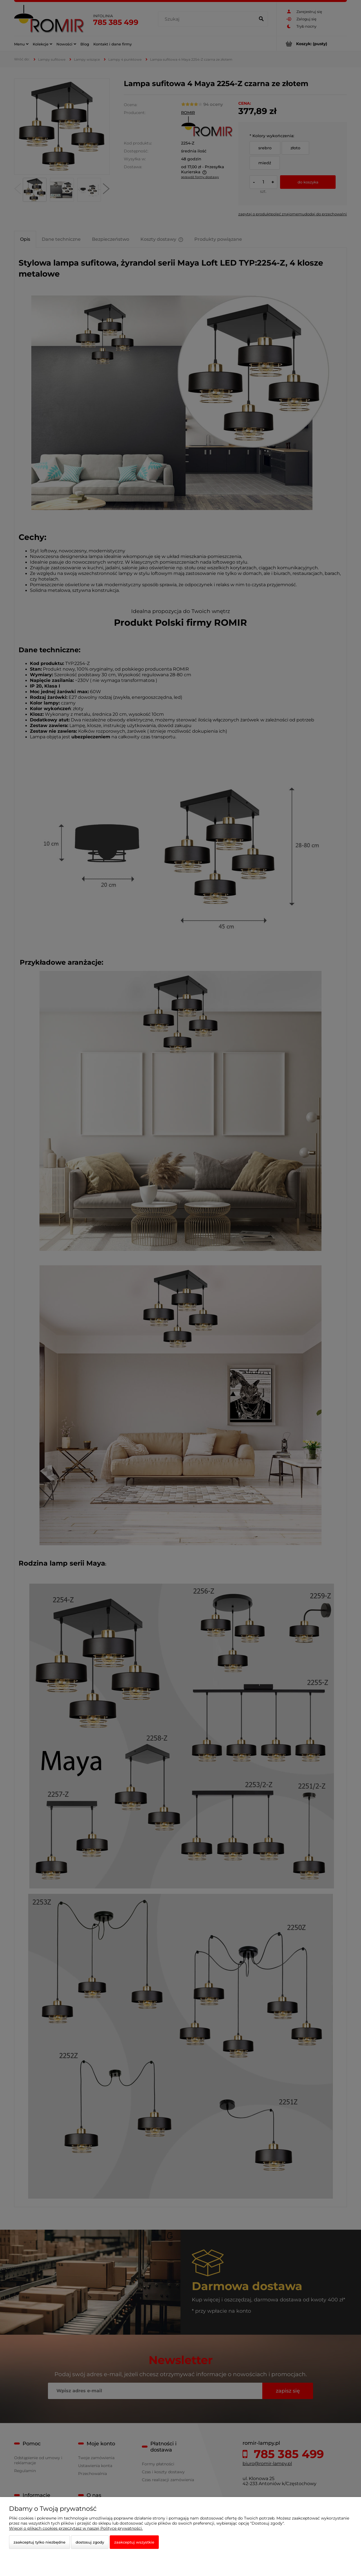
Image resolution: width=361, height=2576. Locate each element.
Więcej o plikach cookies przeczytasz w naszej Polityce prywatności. (76, 2528)
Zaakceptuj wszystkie (134, 2542)
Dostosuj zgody (90, 2542)
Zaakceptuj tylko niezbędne (39, 2542)
